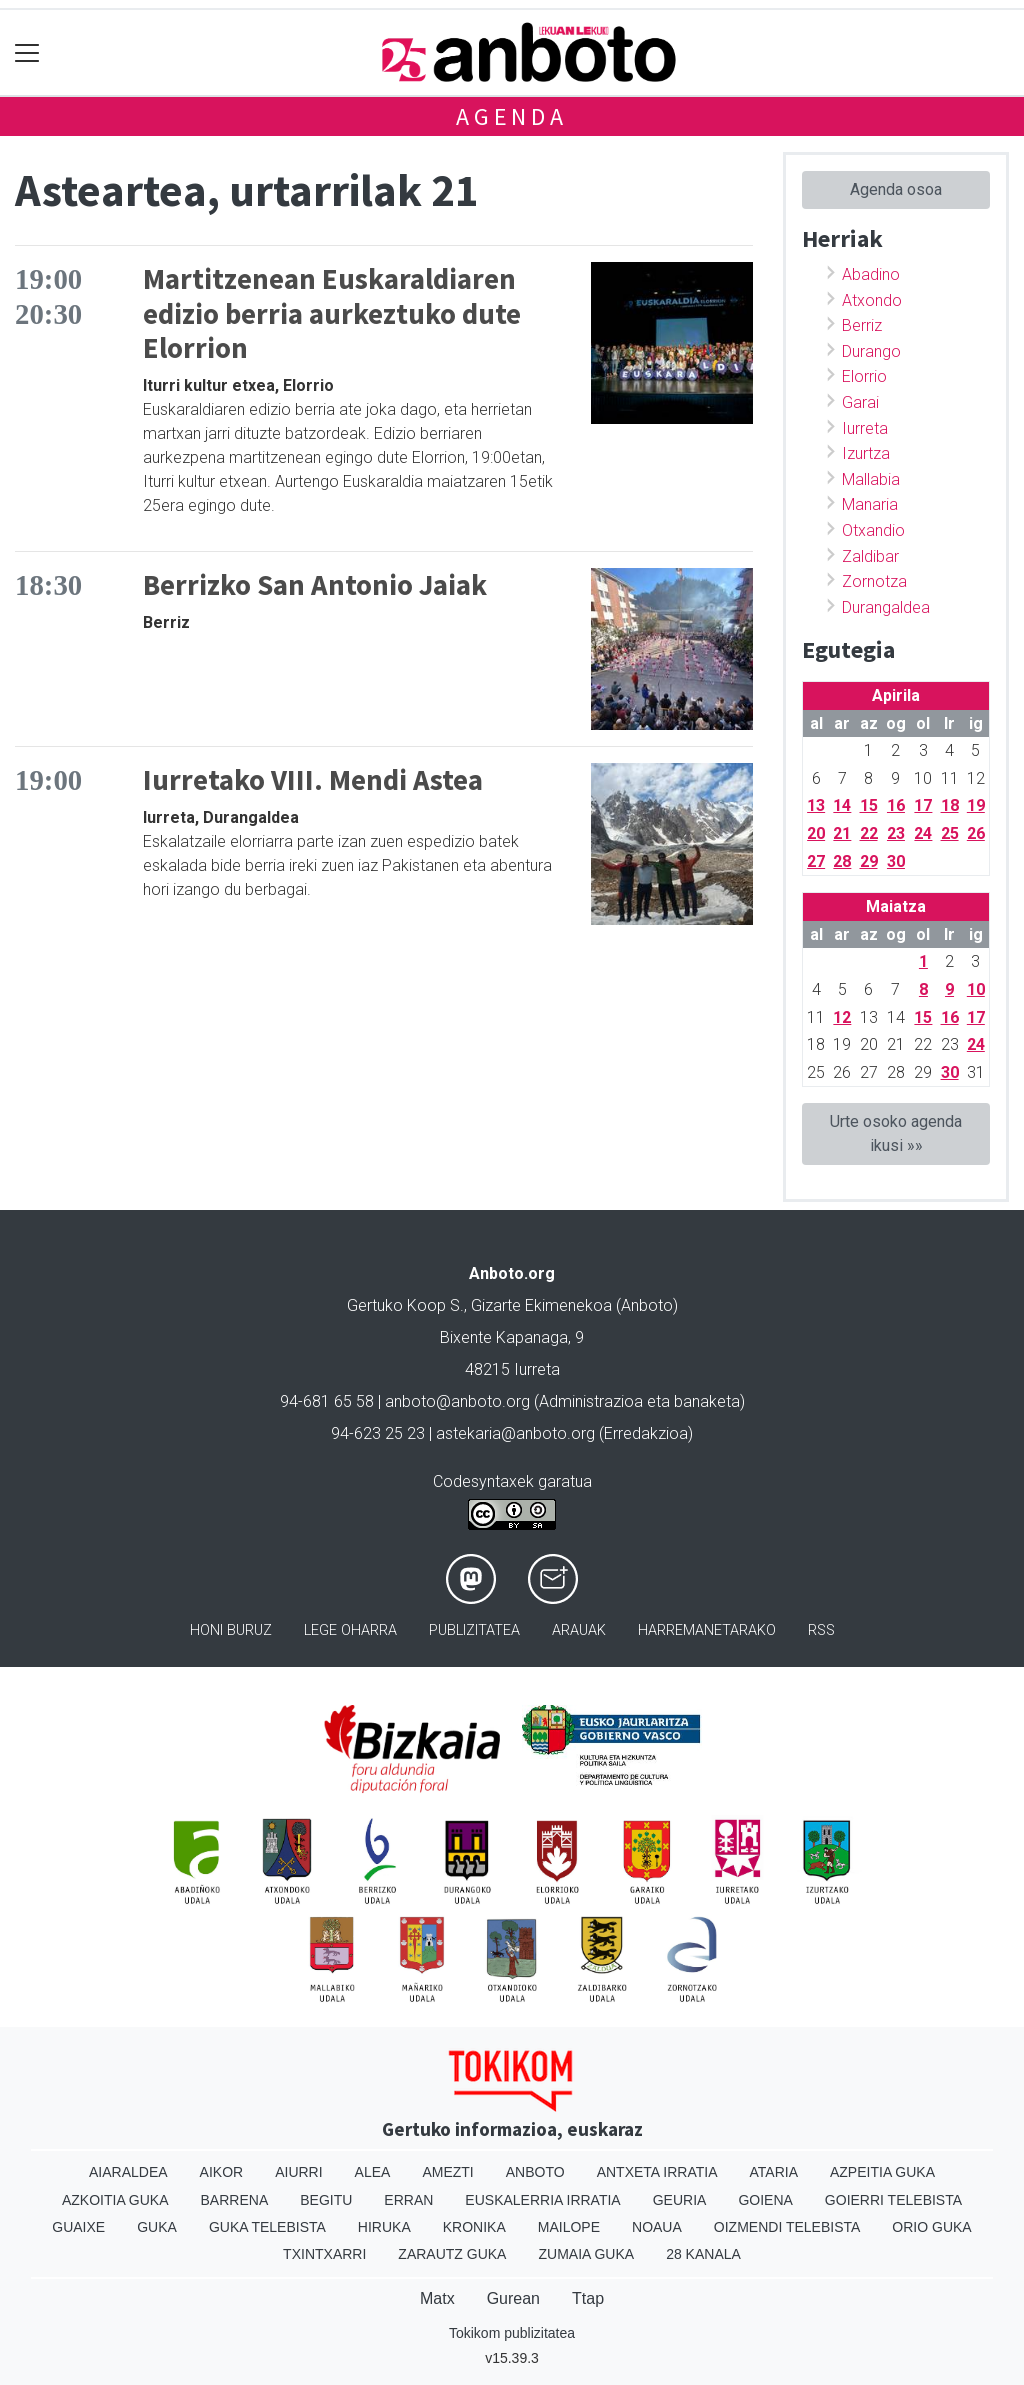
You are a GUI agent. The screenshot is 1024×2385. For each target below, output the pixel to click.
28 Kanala (703, 2254)
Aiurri (298, 2172)
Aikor (222, 2172)
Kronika (474, 2227)
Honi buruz (231, 1630)
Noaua (657, 2227)
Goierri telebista (893, 2200)
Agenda (512, 116)
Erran (408, 2200)
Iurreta (865, 428)
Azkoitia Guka (115, 2200)
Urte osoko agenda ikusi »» (896, 1133)
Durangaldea (886, 607)
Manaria (870, 504)
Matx (437, 2298)
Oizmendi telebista (787, 2227)
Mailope (569, 2227)
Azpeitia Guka (882, 2172)
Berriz (862, 325)
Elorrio (864, 376)
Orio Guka (931, 2227)
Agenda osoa (896, 189)
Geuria (680, 2200)
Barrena (235, 2200)
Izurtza (866, 453)
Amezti (447, 2172)
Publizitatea (474, 1630)
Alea (373, 2172)
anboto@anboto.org (457, 1401)
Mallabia (871, 479)
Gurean (513, 2298)
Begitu (326, 2200)
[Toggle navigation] (27, 52)
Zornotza (874, 581)
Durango (871, 351)
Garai (860, 402)
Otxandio (873, 530)
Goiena (765, 2200)
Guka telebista (267, 2227)
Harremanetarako (707, 1630)
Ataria (773, 2172)
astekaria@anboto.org (515, 1433)
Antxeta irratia (657, 2172)
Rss (821, 1630)
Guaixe (78, 2227)
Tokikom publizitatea (512, 2333)
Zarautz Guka (452, 2254)
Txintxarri (324, 2254)
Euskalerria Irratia (542, 2200)
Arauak (579, 1630)
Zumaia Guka (586, 2254)
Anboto (535, 2172)
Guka (157, 2227)
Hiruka (384, 2227)
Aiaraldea (128, 2172)
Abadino (871, 274)
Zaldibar (870, 556)
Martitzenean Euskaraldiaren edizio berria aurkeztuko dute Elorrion (332, 313)
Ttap (588, 2298)
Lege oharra (350, 1630)
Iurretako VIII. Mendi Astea (313, 780)
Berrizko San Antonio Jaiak (315, 585)
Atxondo (872, 300)
